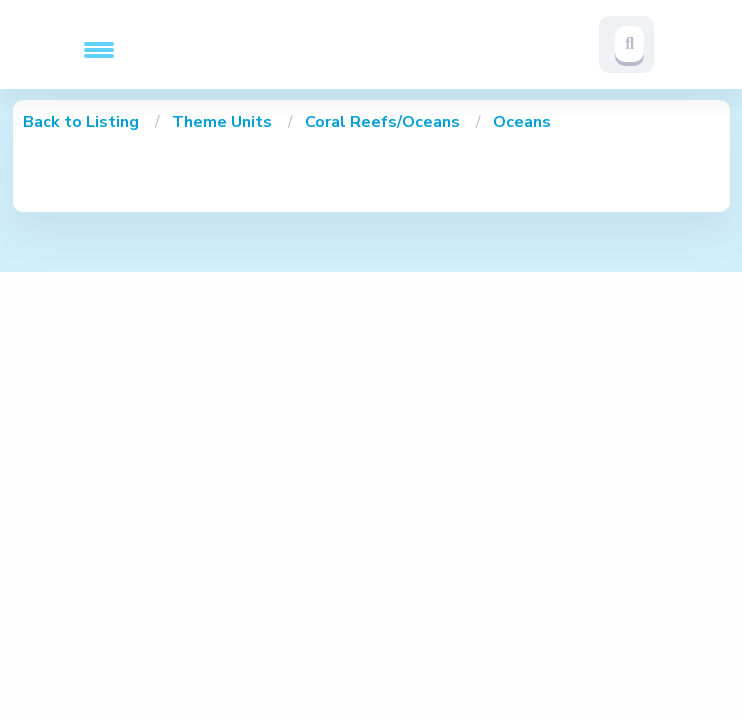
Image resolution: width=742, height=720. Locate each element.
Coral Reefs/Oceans (384, 122)
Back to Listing (81, 122)
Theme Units (224, 122)
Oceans (522, 122)
